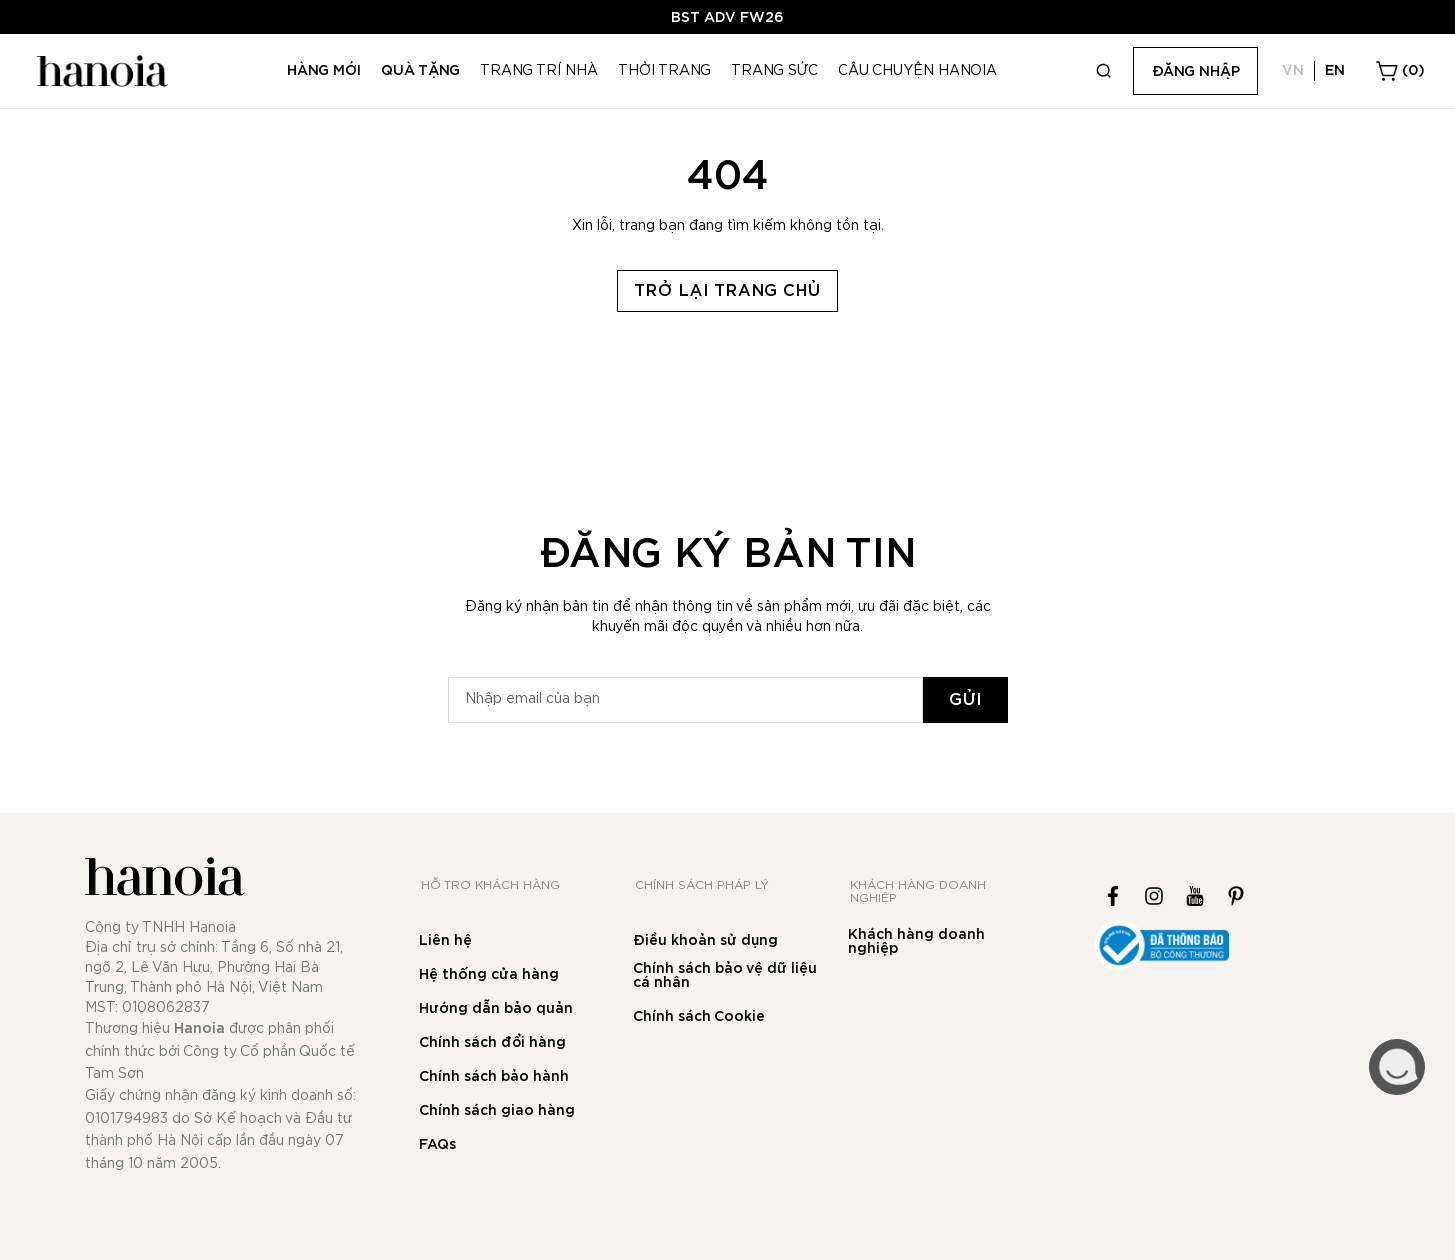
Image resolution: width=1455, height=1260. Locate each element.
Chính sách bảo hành (494, 1077)
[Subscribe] (965, 700)
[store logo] (100, 71)
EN (1335, 71)
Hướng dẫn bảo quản (496, 1009)
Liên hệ (445, 941)
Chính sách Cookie (699, 1017)
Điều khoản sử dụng (705, 941)
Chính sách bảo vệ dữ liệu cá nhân (725, 976)
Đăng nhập (1196, 72)
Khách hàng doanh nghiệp (916, 942)
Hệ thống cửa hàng (489, 975)
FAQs (437, 1145)
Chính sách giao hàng (497, 1111)
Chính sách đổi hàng (492, 1043)
